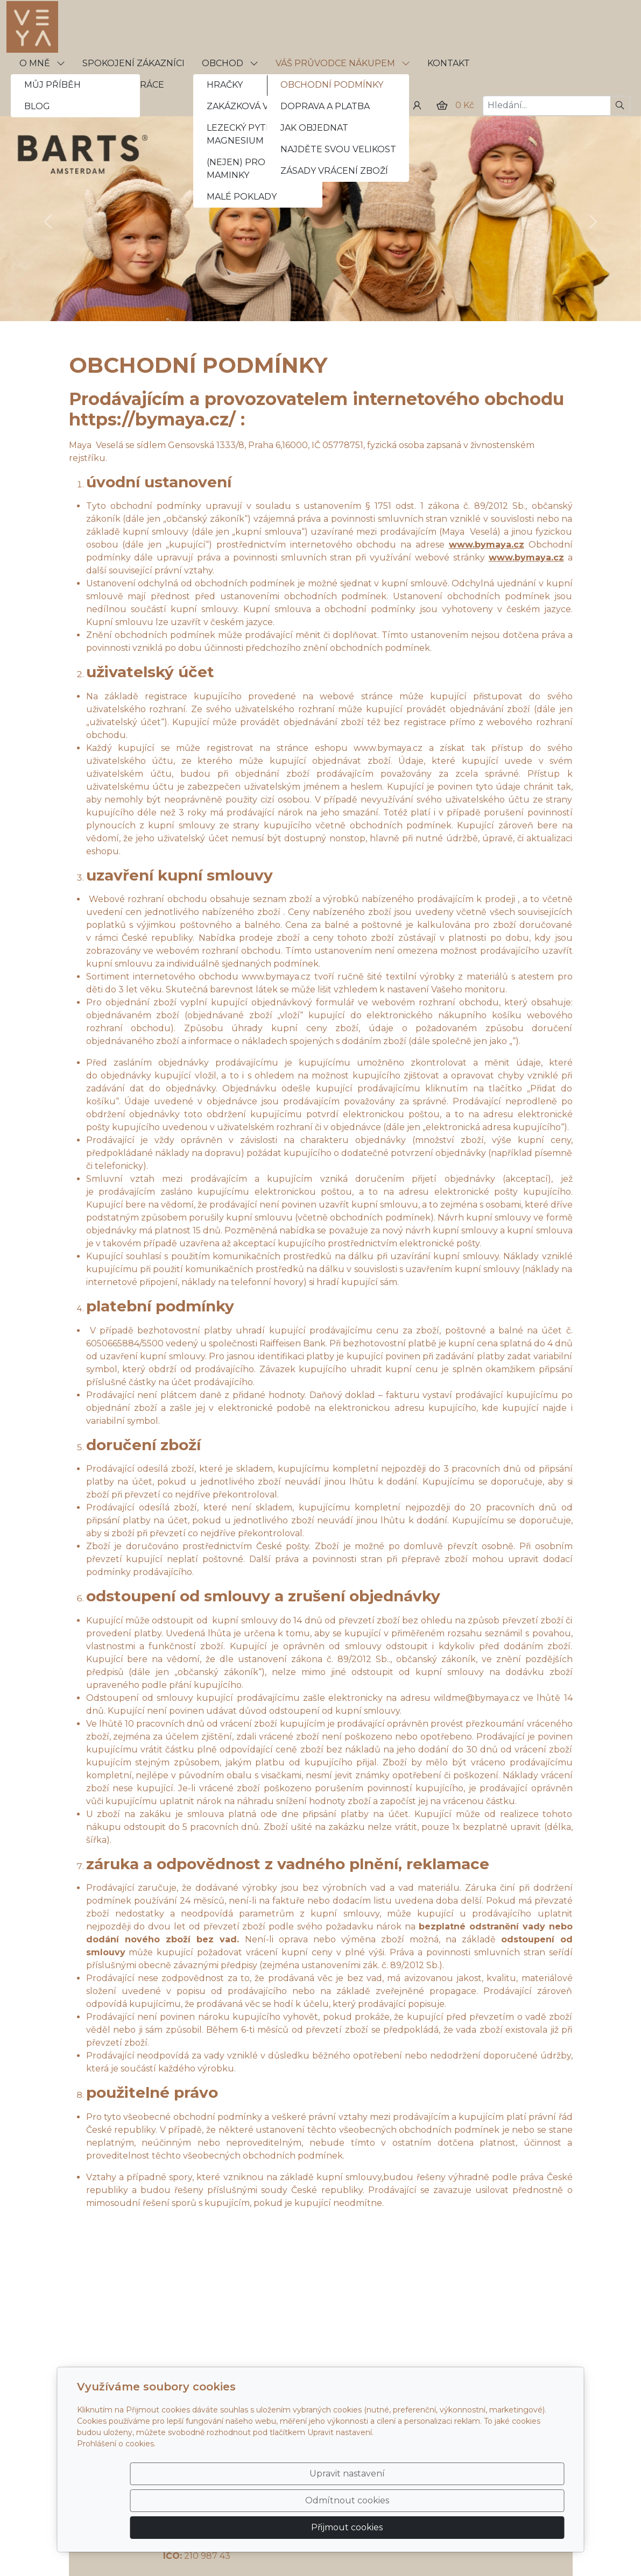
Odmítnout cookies (405, 2520)
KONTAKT (448, 63)
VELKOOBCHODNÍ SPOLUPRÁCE (91, 85)
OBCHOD (230, 63)
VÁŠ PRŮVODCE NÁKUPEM (343, 63)
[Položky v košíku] (442, 105)
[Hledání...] (546, 106)
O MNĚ (42, 63)
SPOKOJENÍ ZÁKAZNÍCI (133, 63)
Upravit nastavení (297, 2521)
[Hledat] (620, 106)
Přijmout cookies (512, 2521)
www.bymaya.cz (388, 748)
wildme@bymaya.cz (477, 1698)
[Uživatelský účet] (417, 105)
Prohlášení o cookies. (116, 2484)
